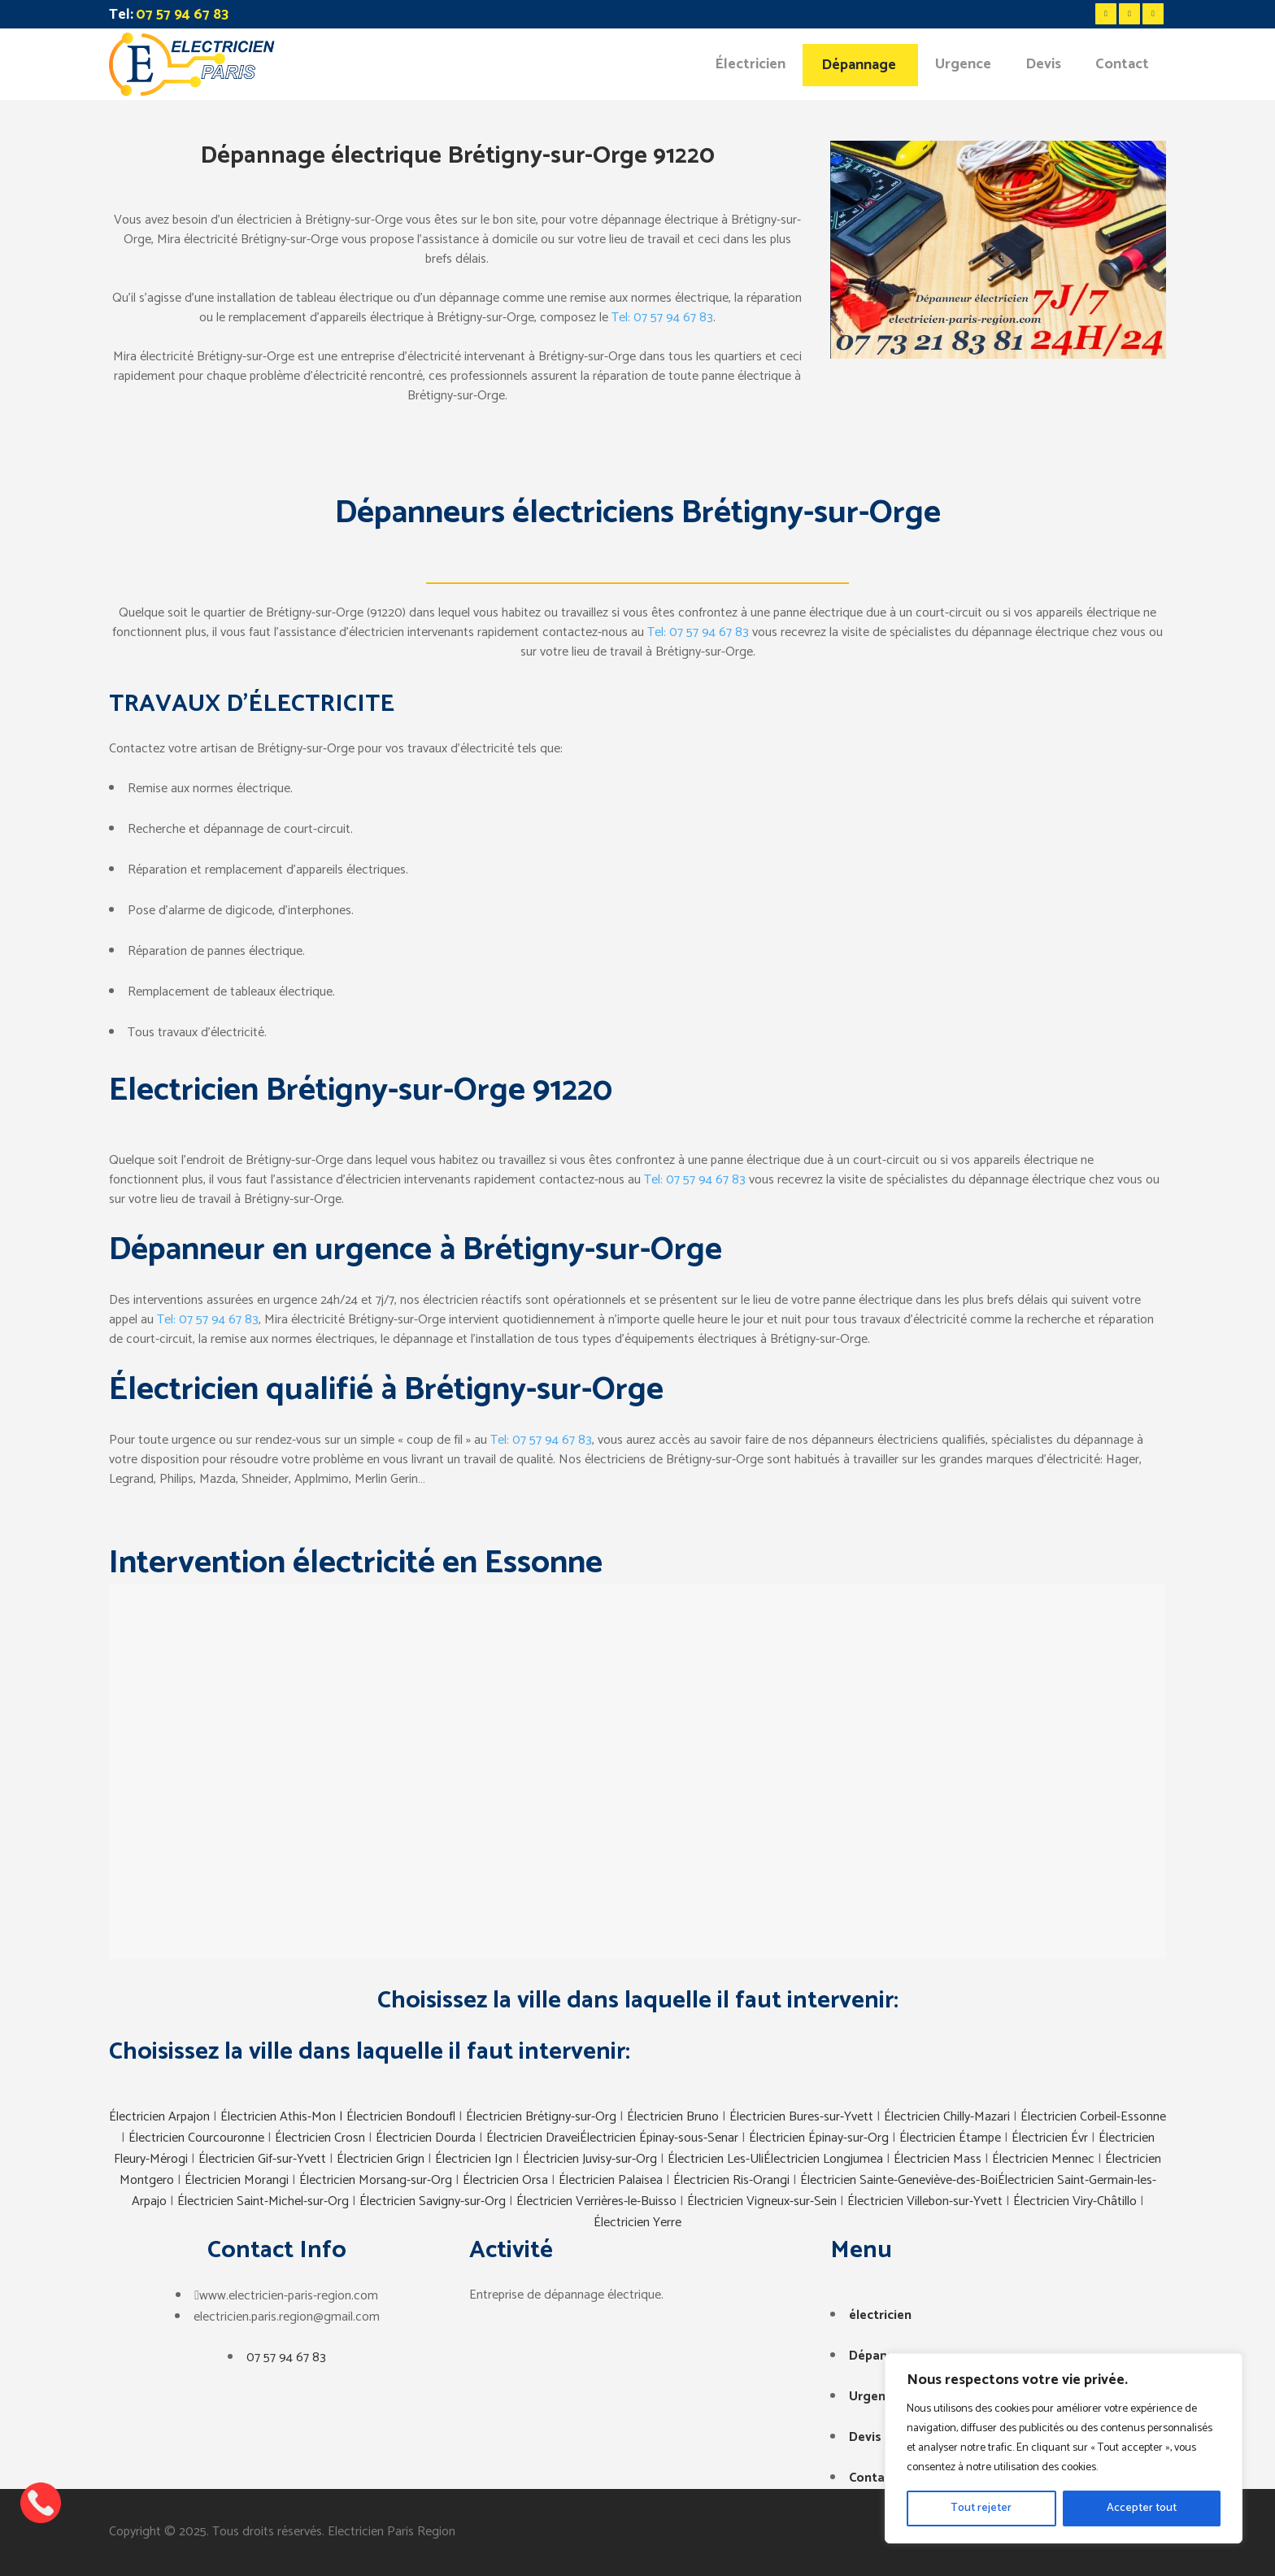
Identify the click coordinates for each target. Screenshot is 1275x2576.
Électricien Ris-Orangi (731, 2180)
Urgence (874, 2397)
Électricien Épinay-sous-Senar (659, 2138)
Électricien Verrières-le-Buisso (596, 2201)
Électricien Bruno (673, 2117)
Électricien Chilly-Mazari (947, 2117)
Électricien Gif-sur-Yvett (262, 2159)
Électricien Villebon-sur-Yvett (925, 2201)
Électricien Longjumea (823, 2159)
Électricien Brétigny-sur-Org (541, 2117)
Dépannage (883, 2356)
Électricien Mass (937, 2159)
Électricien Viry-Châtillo (1075, 2201)
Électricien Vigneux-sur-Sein (762, 2201)
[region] (1063, 2448)
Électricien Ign (473, 2159)
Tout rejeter (981, 2508)
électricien (880, 2315)
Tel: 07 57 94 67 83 (662, 318)
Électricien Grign (380, 2159)
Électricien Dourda (426, 2138)
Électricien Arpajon (161, 2117)
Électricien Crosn (320, 2138)
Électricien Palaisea (611, 2180)
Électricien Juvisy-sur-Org (590, 2159)
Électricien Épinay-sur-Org (819, 2138)
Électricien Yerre (637, 2223)
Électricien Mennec (1043, 2159)
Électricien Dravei (533, 2138)
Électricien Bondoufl (400, 2117)
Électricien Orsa (505, 2180)
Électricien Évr (1050, 2138)
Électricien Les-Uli (716, 2159)
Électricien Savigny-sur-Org (432, 2201)
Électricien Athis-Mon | (283, 2117)
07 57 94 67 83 (286, 2358)
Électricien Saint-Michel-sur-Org (263, 2201)
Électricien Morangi (237, 2180)
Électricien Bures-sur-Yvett (801, 2117)
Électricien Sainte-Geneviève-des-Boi (899, 2180)
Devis (865, 2437)
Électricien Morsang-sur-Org (375, 2180)
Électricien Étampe (950, 2138)
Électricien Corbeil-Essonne (1093, 2117)
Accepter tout (1142, 2508)
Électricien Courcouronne (196, 2138)
